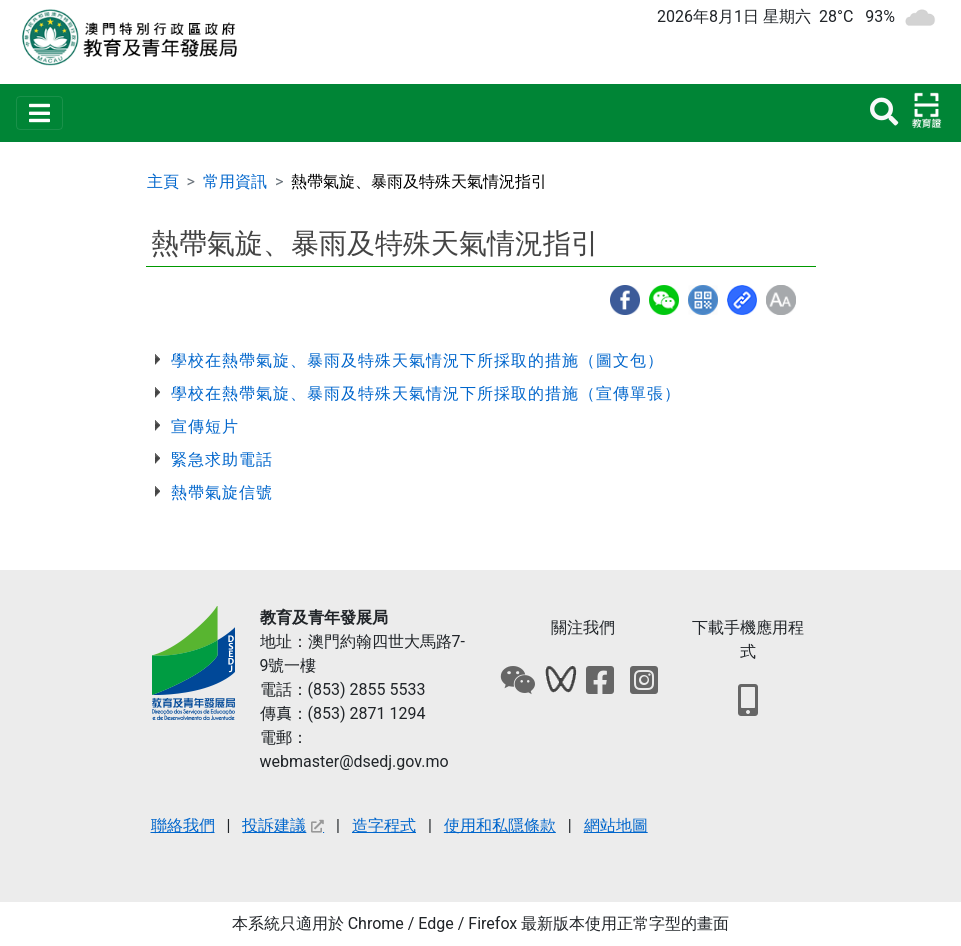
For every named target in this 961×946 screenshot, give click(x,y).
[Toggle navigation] (39, 113)
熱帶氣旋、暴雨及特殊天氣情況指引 (419, 181)
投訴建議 (283, 825)
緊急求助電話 (222, 459)
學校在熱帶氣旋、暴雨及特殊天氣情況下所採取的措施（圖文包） (417, 360)
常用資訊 (235, 181)
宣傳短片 (205, 426)
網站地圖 (616, 825)
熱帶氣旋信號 (222, 492)
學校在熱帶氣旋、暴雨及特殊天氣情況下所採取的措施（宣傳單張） (426, 393)
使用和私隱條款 (500, 825)
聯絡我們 (183, 825)
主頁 (163, 181)
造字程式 (384, 825)
